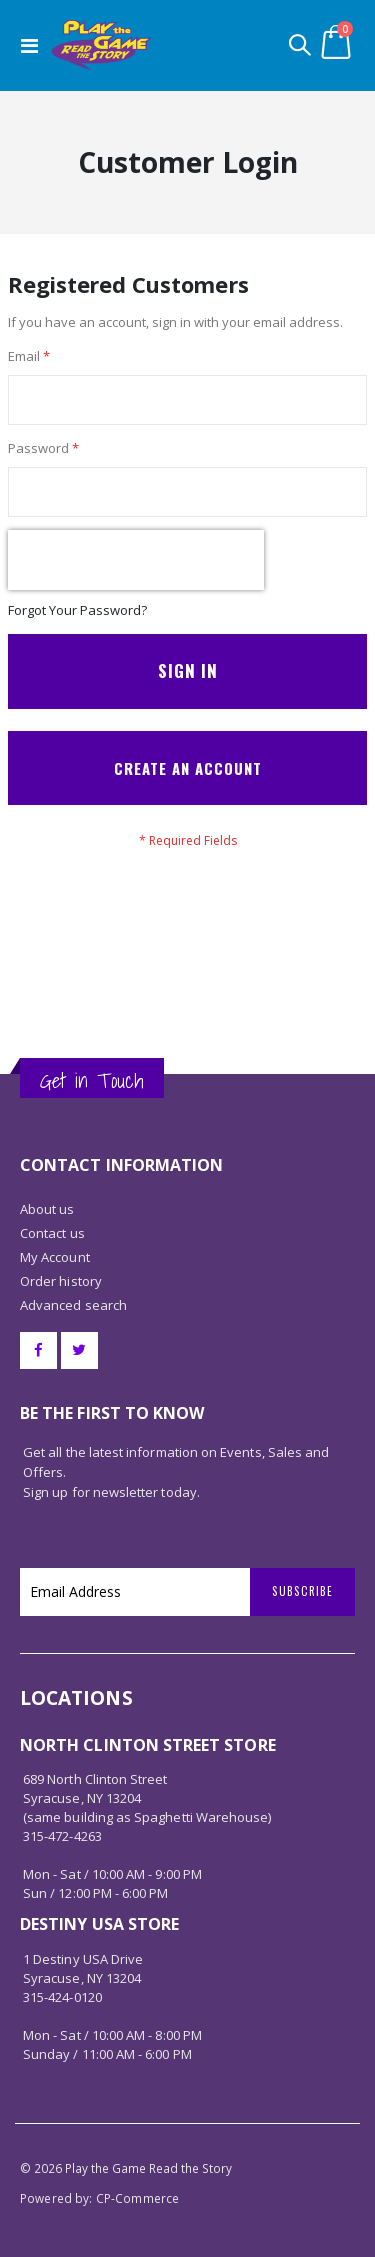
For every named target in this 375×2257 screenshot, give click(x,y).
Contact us (52, 1233)
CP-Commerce (138, 2198)
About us (47, 1209)
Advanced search (73, 1305)
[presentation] (136, 560)
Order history (61, 1281)
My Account (55, 1257)
